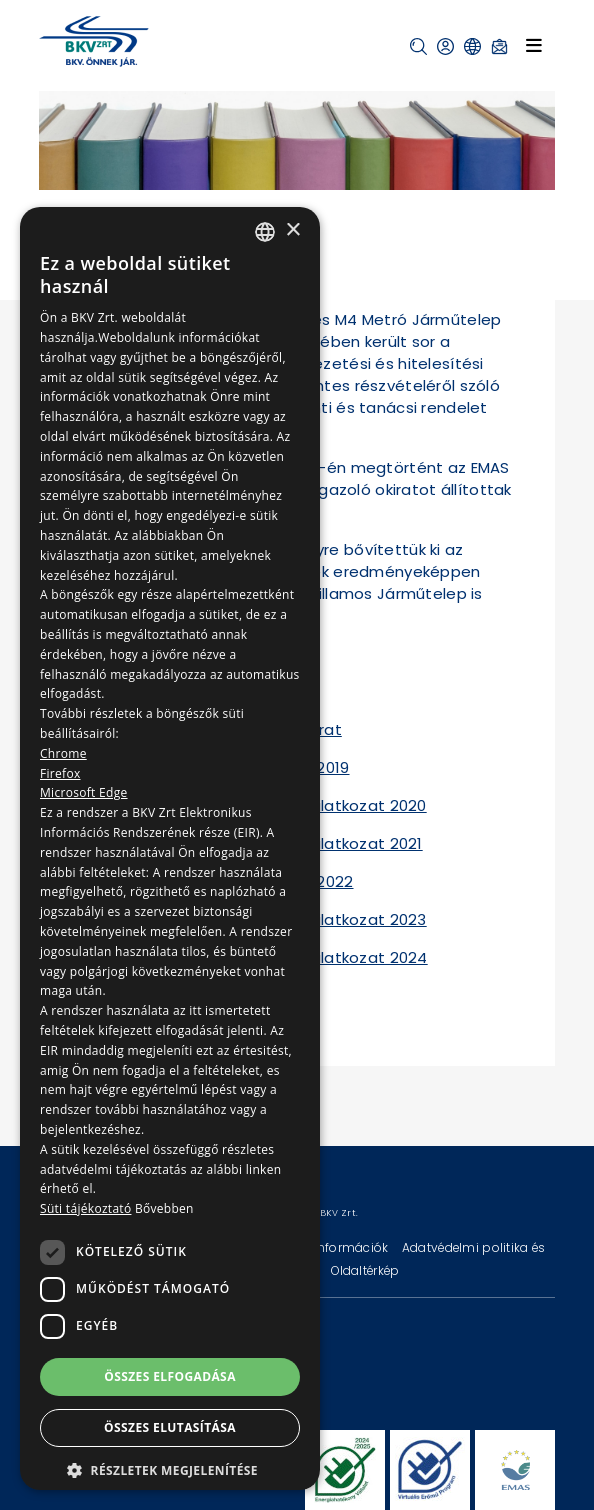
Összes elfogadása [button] (170, 1376)
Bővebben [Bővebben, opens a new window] (164, 1208)
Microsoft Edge (84, 792)
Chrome (63, 753)
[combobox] (265, 232)
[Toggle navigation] (534, 45)
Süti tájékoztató (85, 1208)
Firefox (60, 773)
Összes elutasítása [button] (170, 1427)
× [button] (292, 230)
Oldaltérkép (365, 1270)
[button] (418, 46)
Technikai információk (322, 1247)
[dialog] (170, 849)
